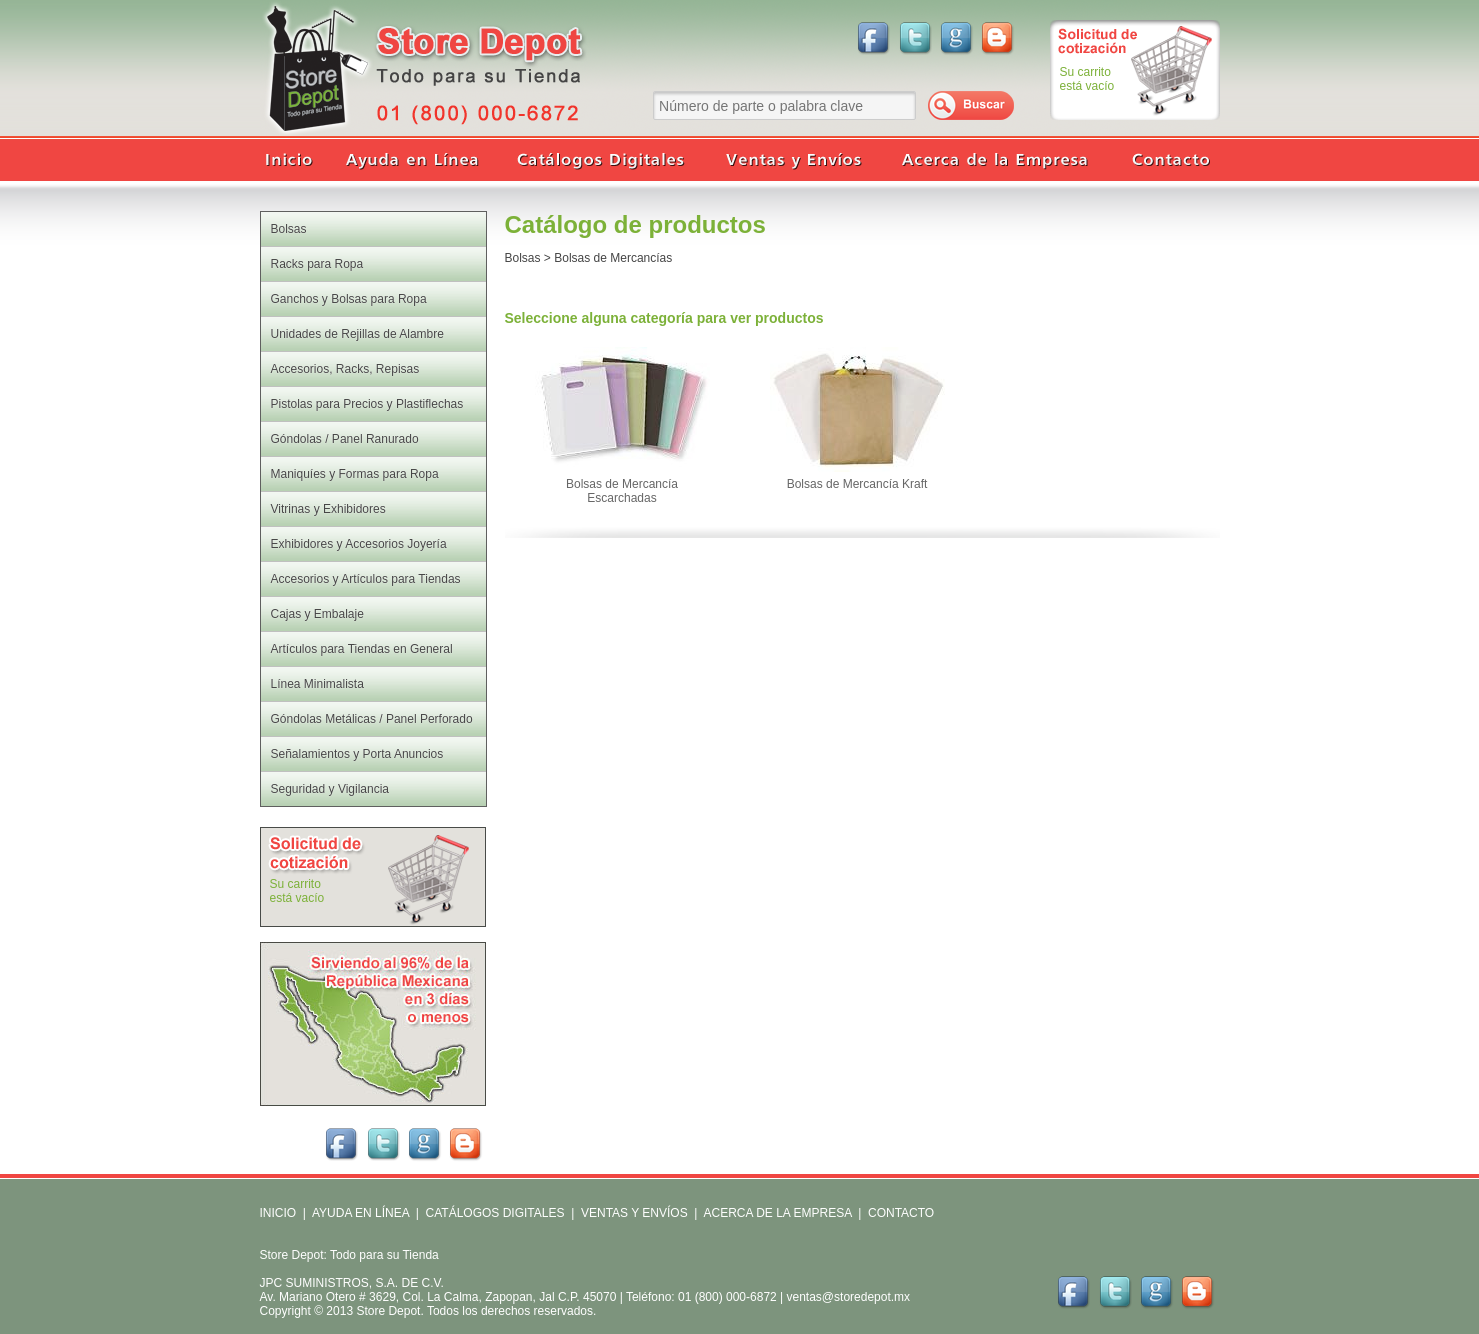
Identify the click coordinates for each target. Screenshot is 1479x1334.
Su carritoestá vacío (1087, 79)
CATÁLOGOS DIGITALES (495, 1213)
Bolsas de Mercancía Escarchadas (622, 491)
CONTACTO (901, 1213)
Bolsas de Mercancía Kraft (857, 484)
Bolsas (523, 258)
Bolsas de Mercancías (613, 258)
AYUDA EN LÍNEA (360, 1213)
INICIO (278, 1213)
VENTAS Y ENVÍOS (633, 1213)
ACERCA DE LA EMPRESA (776, 1213)
